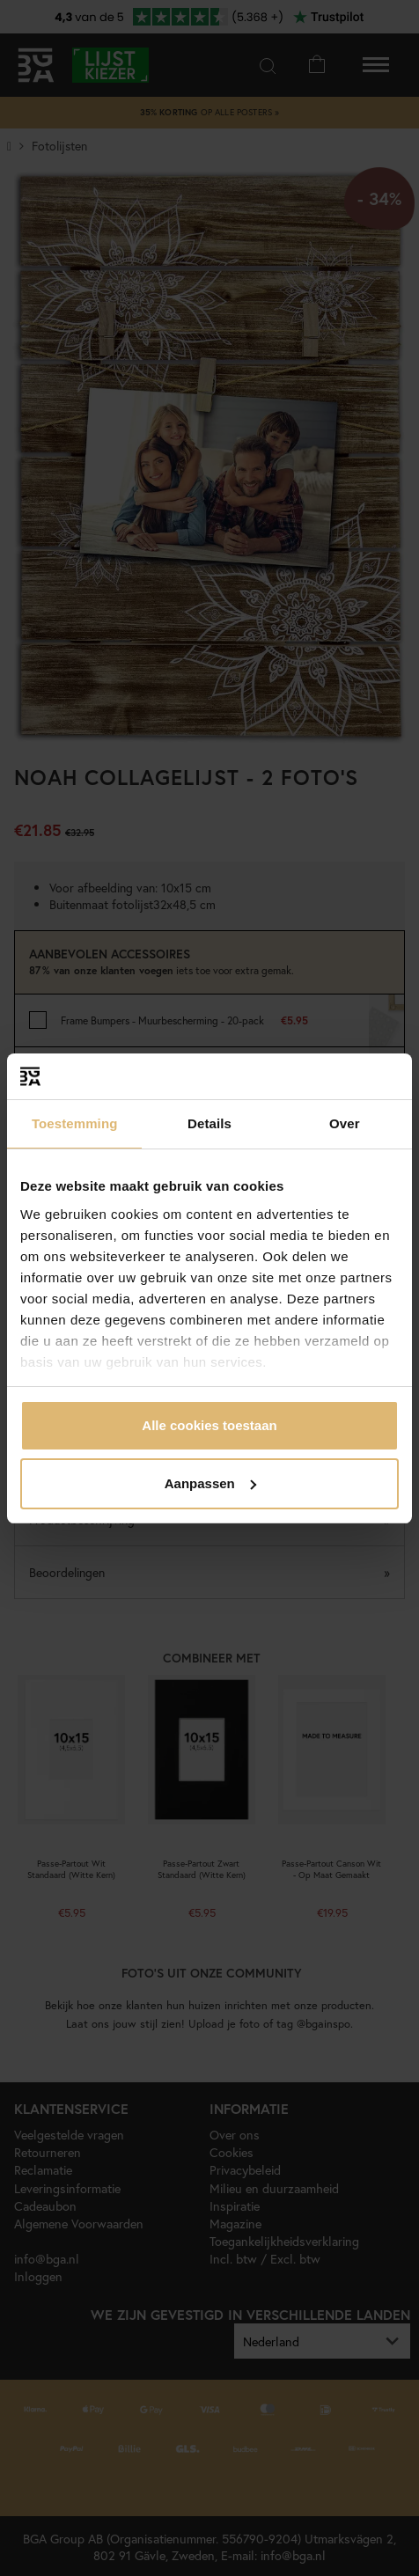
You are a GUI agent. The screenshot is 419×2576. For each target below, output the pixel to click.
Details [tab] (209, 1123)
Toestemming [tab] (75, 1123)
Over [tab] (344, 1123)
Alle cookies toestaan (209, 1425)
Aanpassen (210, 1483)
